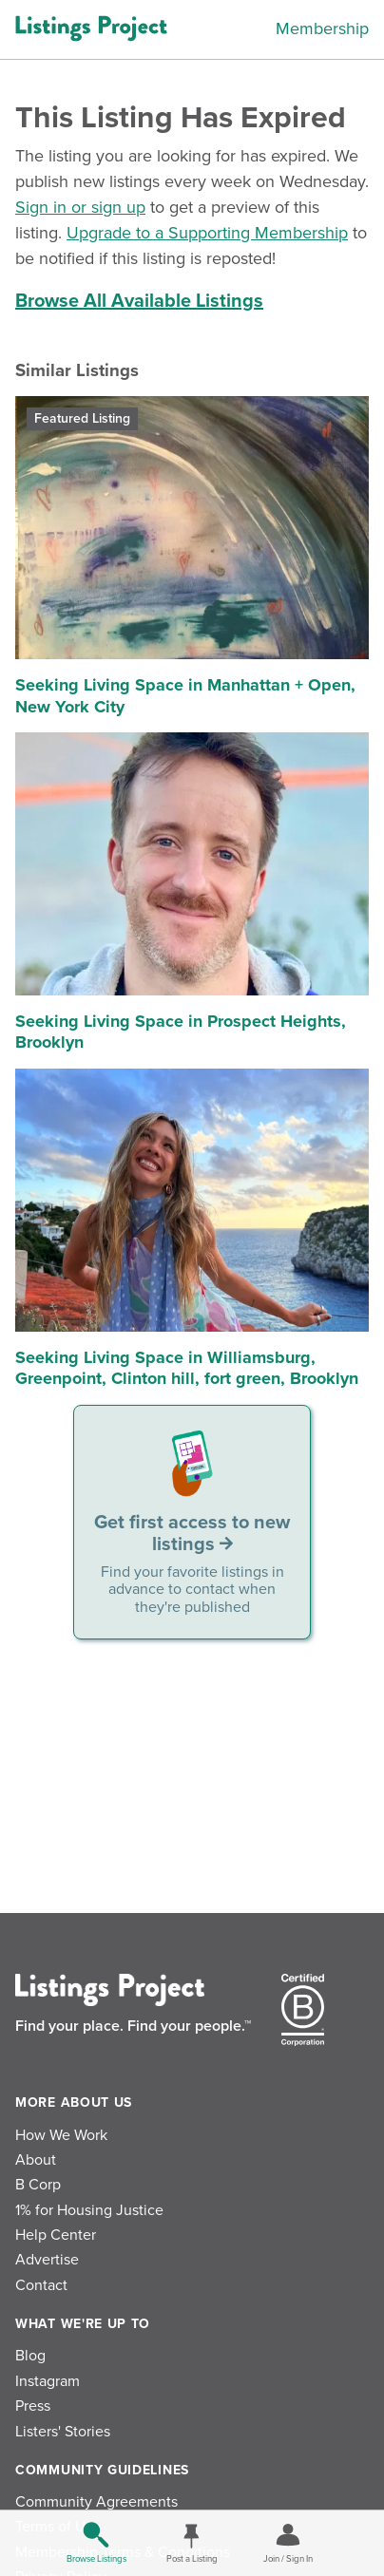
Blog (30, 2355)
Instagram (47, 2381)
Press (32, 2405)
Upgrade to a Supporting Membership (207, 232)
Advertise (47, 2259)
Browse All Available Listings (139, 301)
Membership (322, 28)
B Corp (38, 2184)
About (35, 2159)
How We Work (61, 2135)
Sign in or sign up (80, 207)
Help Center (55, 2235)
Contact (41, 2285)
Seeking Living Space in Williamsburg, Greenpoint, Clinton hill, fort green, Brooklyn (186, 1368)
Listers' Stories (62, 2431)
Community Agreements (96, 2501)
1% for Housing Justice (89, 2210)
